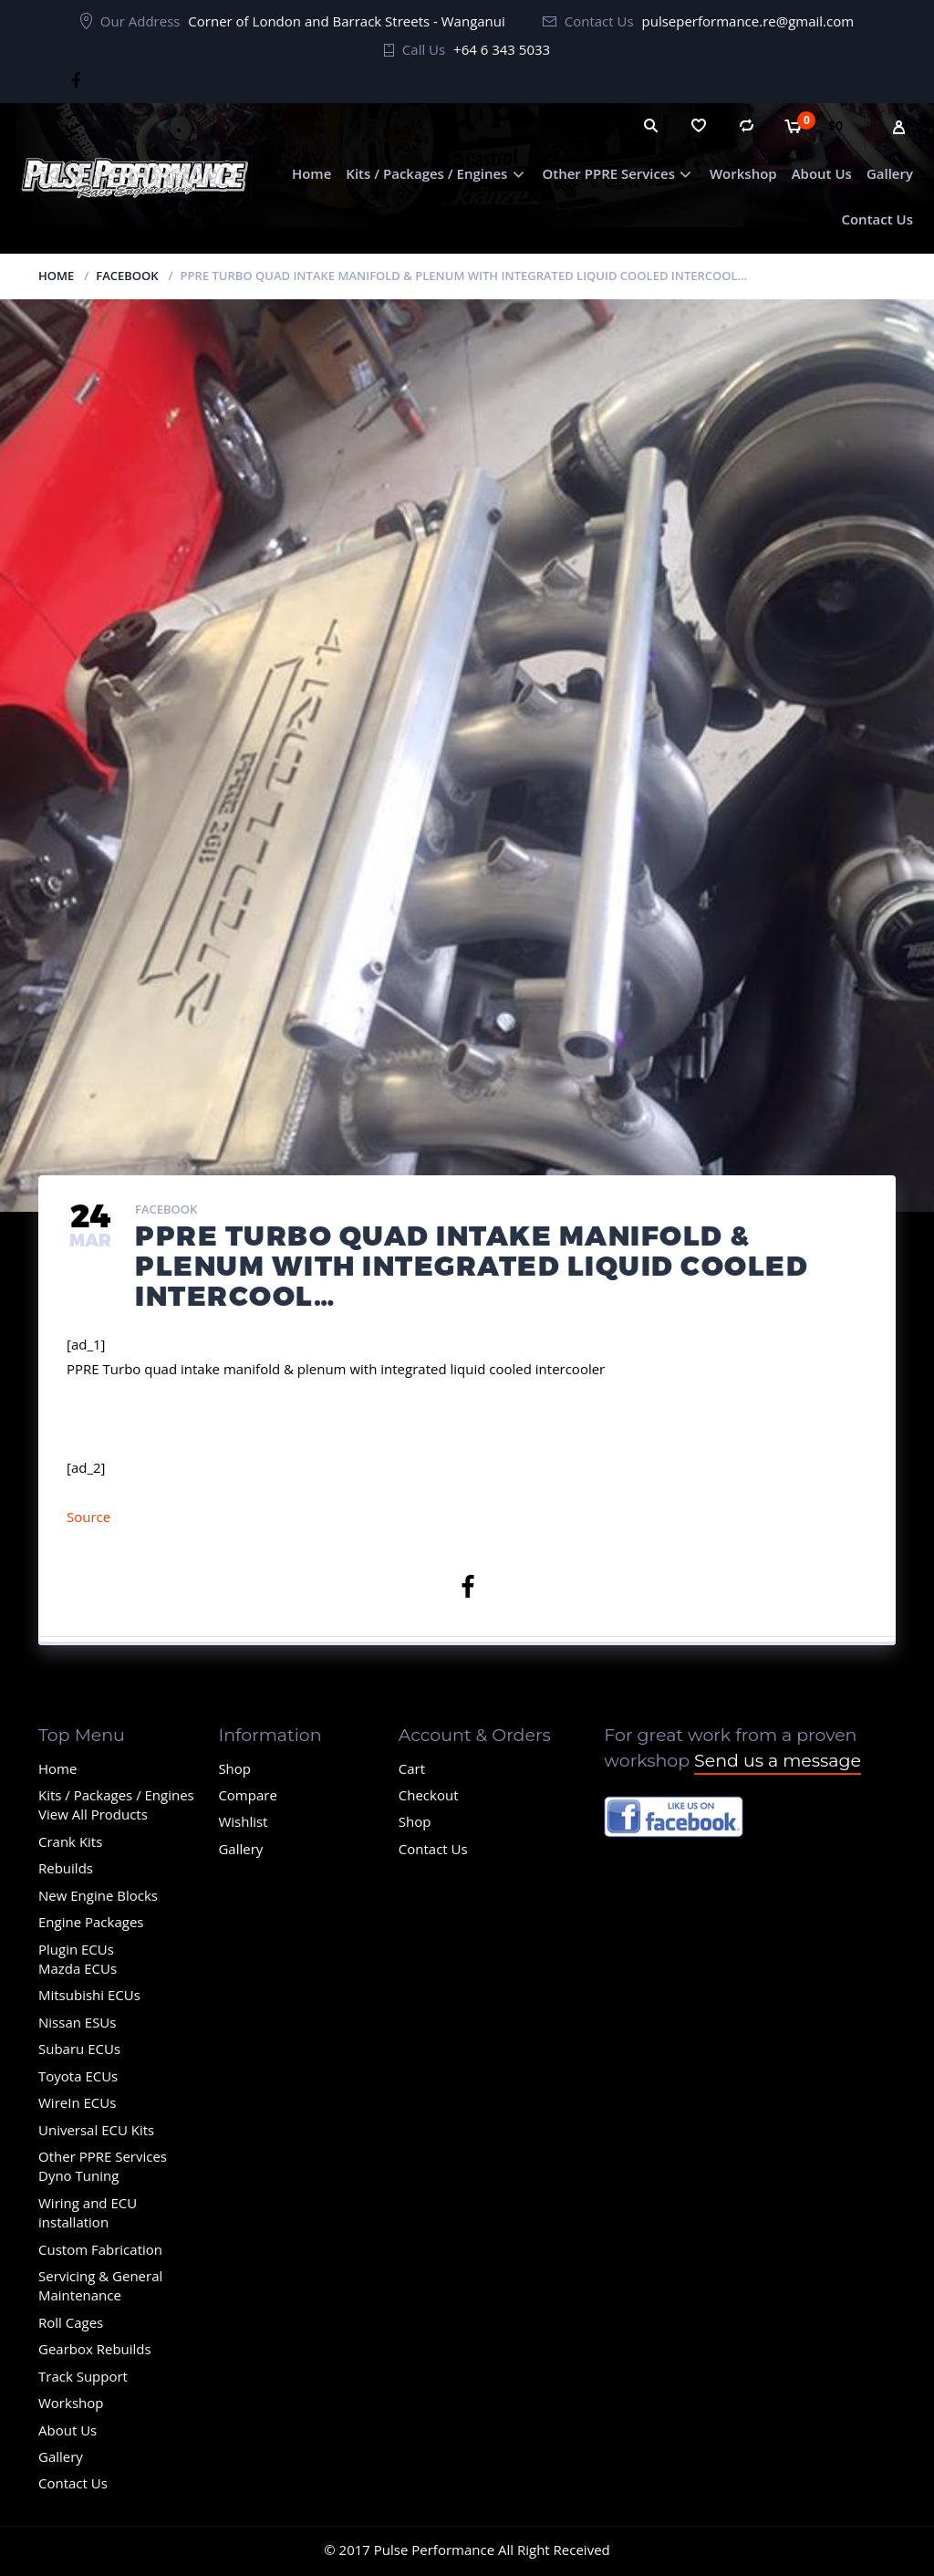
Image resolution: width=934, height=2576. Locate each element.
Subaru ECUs (79, 2048)
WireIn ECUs (77, 2102)
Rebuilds (65, 1868)
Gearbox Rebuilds (94, 2349)
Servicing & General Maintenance (100, 2285)
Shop (234, 1768)
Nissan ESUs (77, 2022)
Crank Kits (70, 1841)
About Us (822, 173)
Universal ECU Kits (96, 2130)
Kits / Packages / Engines (426, 173)
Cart (412, 1768)
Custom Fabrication (100, 2249)
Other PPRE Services (608, 173)
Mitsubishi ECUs (89, 1995)
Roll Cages (70, 2322)
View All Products (93, 1814)
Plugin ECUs (76, 1949)
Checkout (429, 1795)
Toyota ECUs (78, 2076)
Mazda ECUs (77, 1968)
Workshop (743, 173)
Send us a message (777, 1760)
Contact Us (877, 219)
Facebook (127, 275)
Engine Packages (90, 1922)
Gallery (890, 173)
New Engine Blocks (98, 1895)
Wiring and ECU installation (87, 2212)
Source (88, 1516)
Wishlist (242, 1821)
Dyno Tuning (78, 2175)
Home (311, 173)
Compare (247, 1795)
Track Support (83, 2376)
